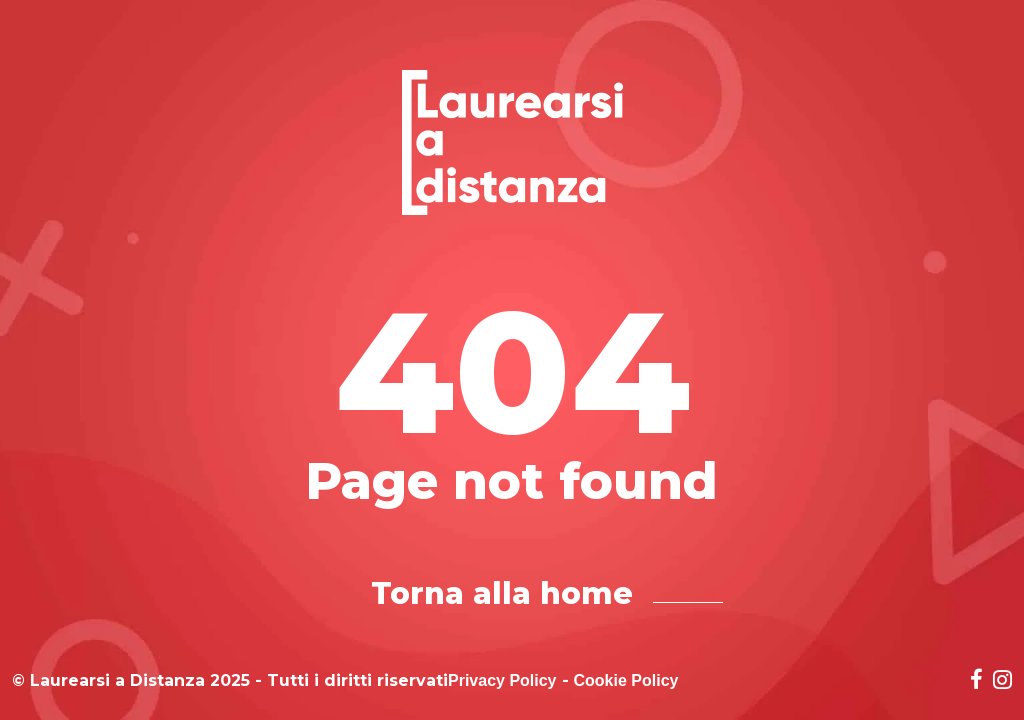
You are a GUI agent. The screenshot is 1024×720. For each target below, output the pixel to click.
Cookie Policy (626, 681)
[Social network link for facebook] (976, 681)
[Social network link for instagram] (1002, 681)
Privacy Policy (502, 681)
